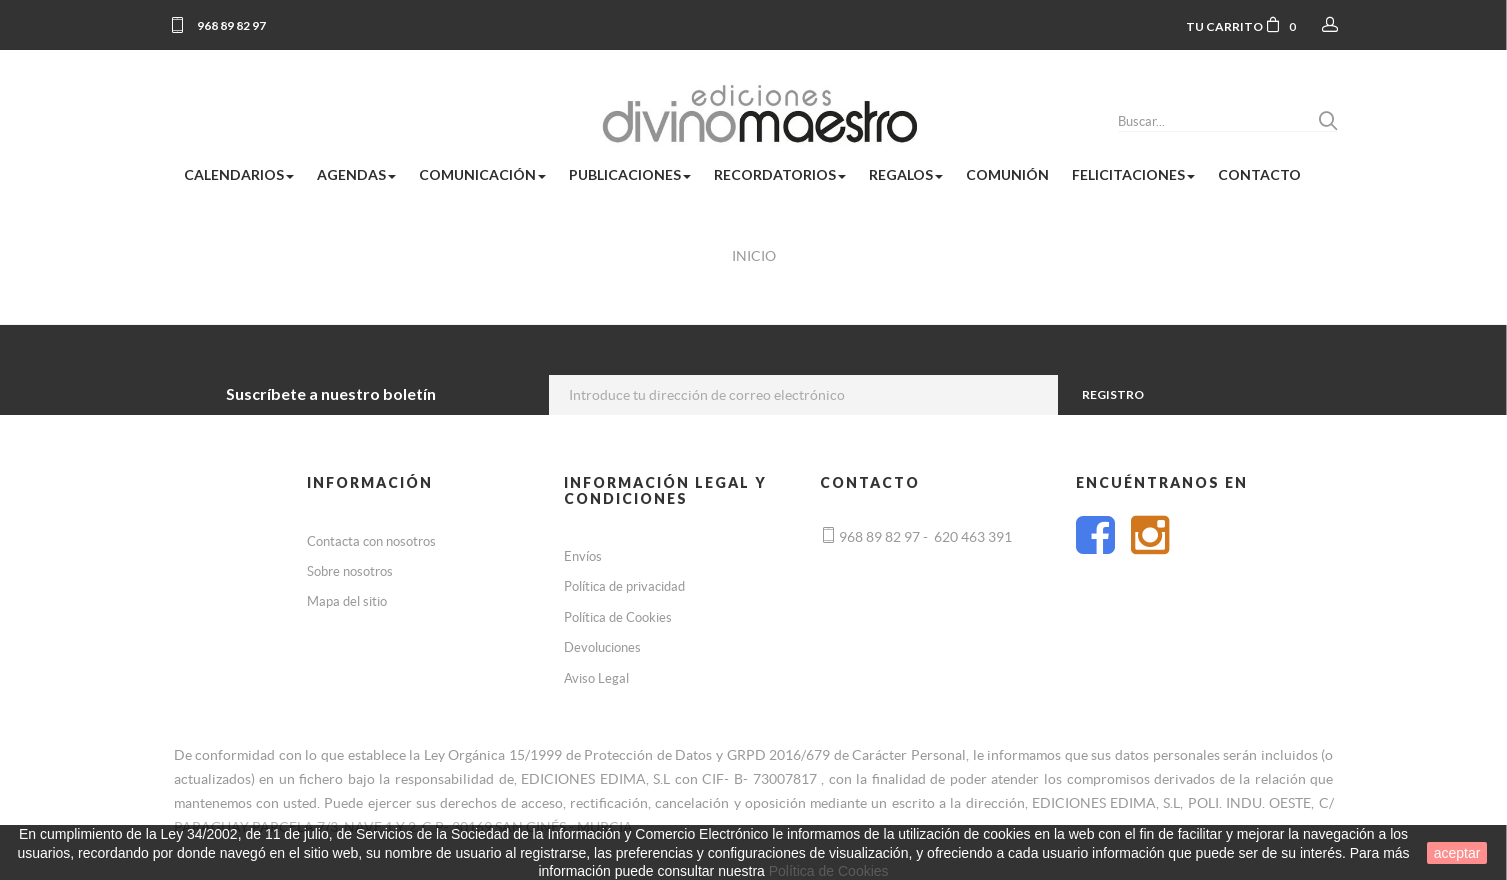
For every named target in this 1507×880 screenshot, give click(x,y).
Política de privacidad (624, 586)
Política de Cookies (618, 617)
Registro (1112, 394)
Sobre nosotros (350, 571)
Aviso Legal (596, 678)
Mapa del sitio (347, 601)
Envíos (583, 556)
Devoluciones (602, 647)
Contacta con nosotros (371, 541)
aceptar (1457, 853)
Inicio (754, 256)
